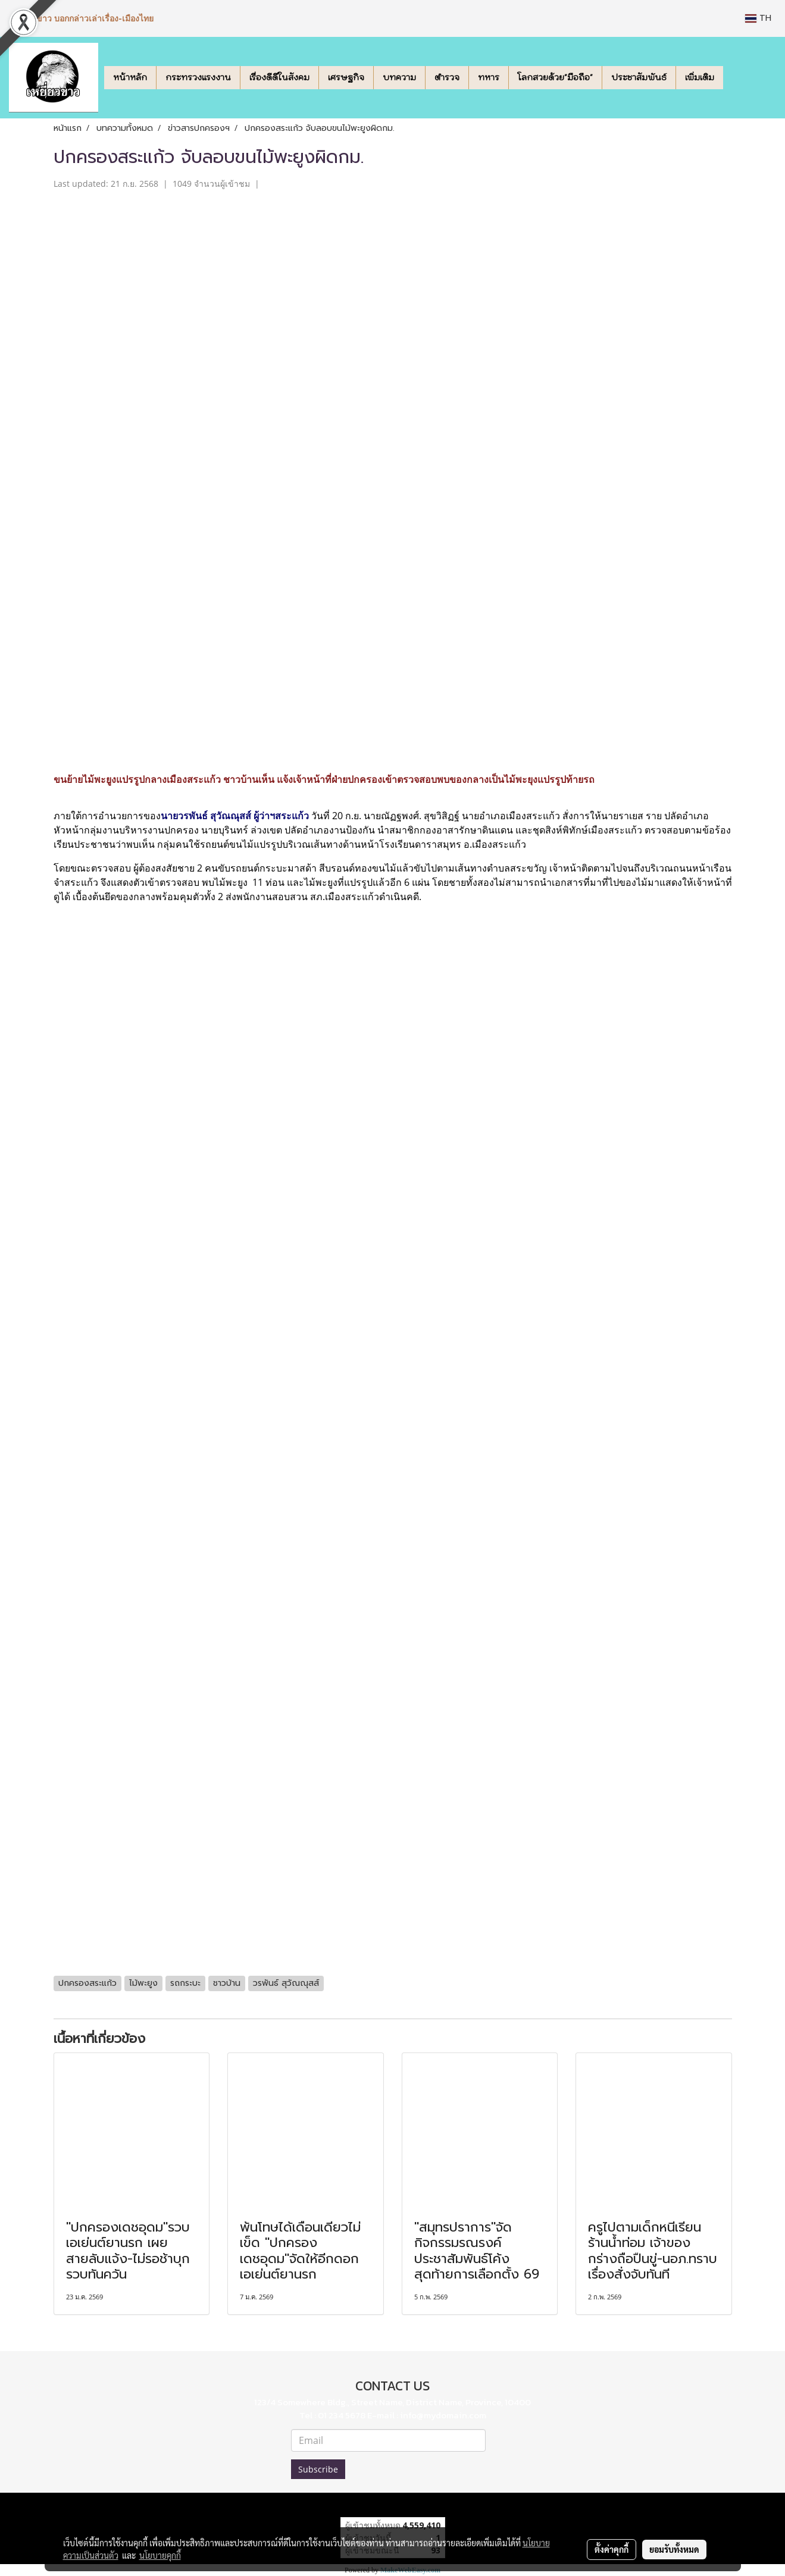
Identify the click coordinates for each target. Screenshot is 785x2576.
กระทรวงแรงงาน (198, 77)
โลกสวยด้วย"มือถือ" (555, 77)
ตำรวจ (446, 77)
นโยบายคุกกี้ (160, 2555)
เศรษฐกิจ (346, 77)
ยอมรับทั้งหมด (674, 2549)
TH (758, 18)
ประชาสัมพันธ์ (639, 77)
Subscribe (318, 2469)
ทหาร (488, 77)
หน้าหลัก (130, 77)
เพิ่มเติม (699, 77)
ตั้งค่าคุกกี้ (611, 2549)
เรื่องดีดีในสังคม (279, 77)
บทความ (399, 77)
